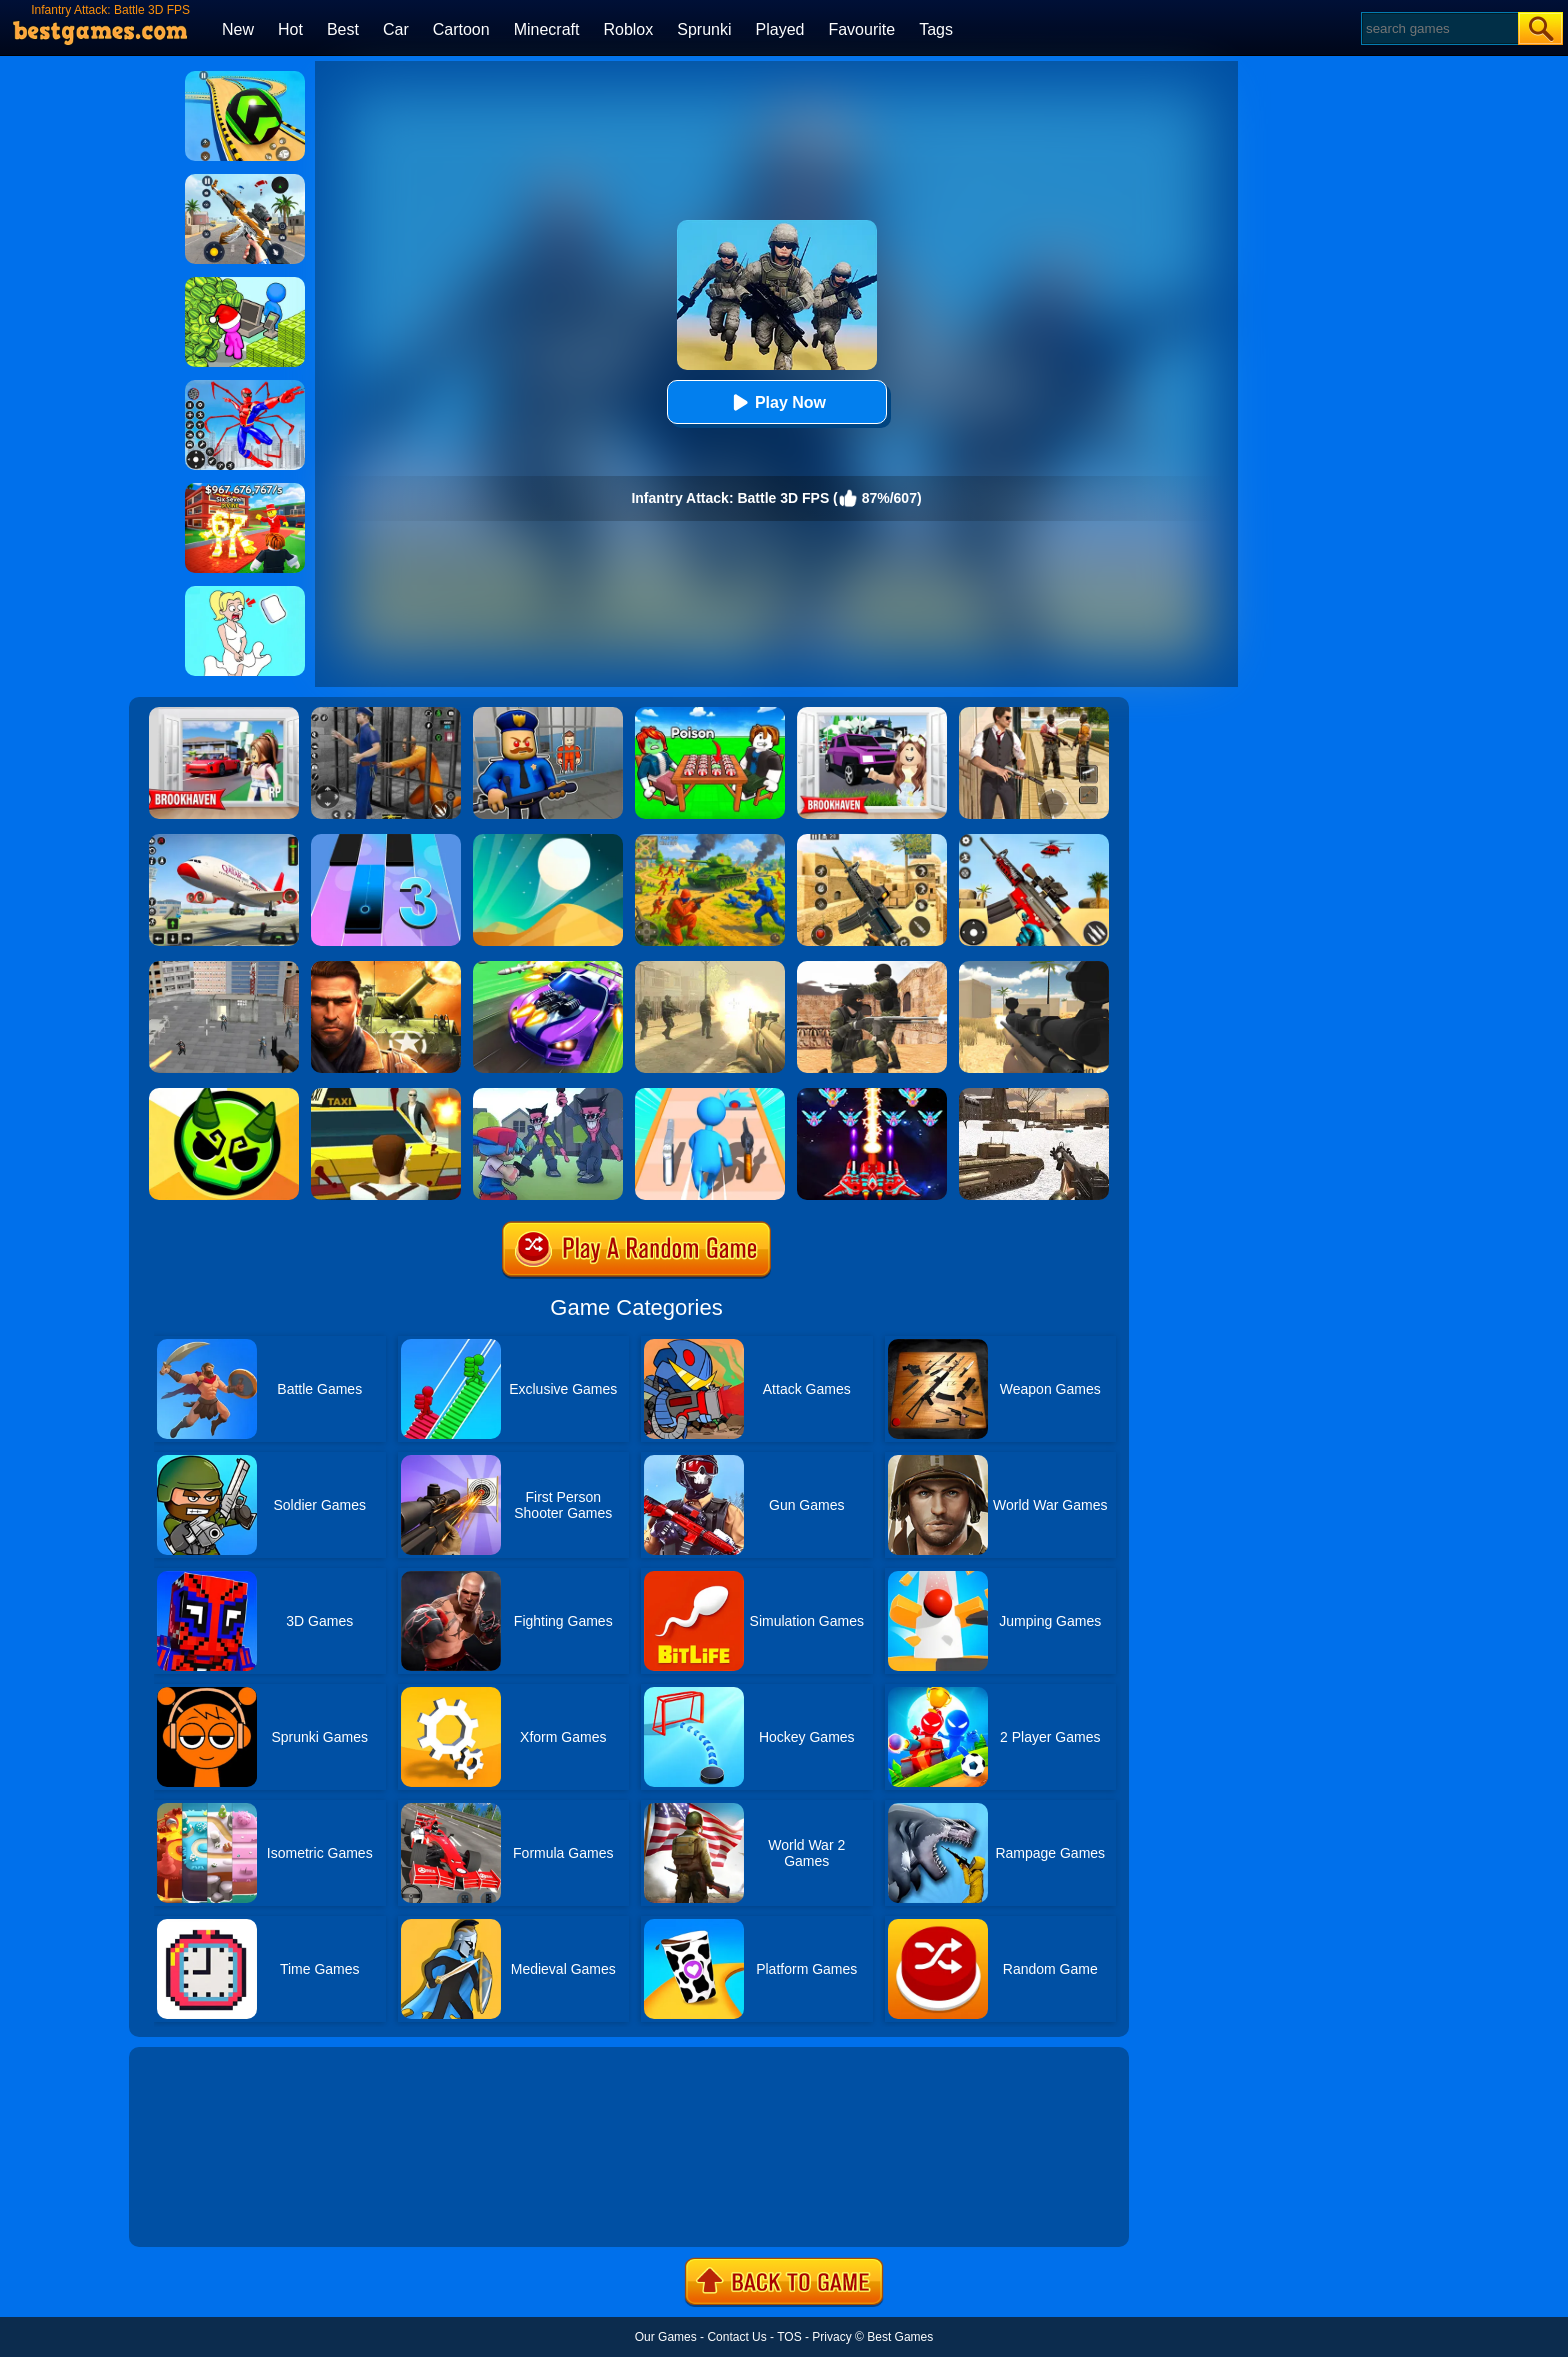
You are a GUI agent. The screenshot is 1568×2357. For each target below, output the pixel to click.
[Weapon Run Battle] (710, 1095)
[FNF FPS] (548, 1095)
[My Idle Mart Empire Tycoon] (245, 284)
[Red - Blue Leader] (710, 841)
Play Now (776, 402)
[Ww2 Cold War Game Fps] (1034, 1095)
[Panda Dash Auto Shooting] (245, 181)
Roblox (628, 29)
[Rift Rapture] (1034, 841)
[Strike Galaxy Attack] (872, 1095)
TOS (789, 2337)
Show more (196, 2209)
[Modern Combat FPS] (386, 968)
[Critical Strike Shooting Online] (872, 841)
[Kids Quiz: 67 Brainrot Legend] (245, 490)
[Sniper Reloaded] (1034, 968)
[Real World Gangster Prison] (386, 714)
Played (780, 29)
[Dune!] (548, 841)
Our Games (666, 2337)
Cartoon (461, 29)
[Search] (1438, 28)
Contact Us (736, 2337)
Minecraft (547, 29)
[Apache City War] (224, 968)
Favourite (861, 29)
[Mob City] (386, 1095)
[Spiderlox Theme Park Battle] (245, 387)
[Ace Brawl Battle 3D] (224, 1095)
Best (343, 29)
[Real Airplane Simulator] (224, 841)
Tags (936, 29)
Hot (290, 29)
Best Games (900, 2337)
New (238, 29)
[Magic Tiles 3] (386, 841)
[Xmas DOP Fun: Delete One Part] (245, 593)
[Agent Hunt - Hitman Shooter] (1034, 714)
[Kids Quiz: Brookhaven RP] (872, 714)
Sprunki (704, 29)
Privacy (831, 2337)
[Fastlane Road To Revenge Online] (548, 968)
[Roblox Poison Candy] (710, 714)
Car (396, 29)
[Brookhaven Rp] (224, 714)
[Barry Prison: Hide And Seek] (548, 714)
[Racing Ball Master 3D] (245, 78)
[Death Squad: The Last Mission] (710, 968)
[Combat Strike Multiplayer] (872, 968)
